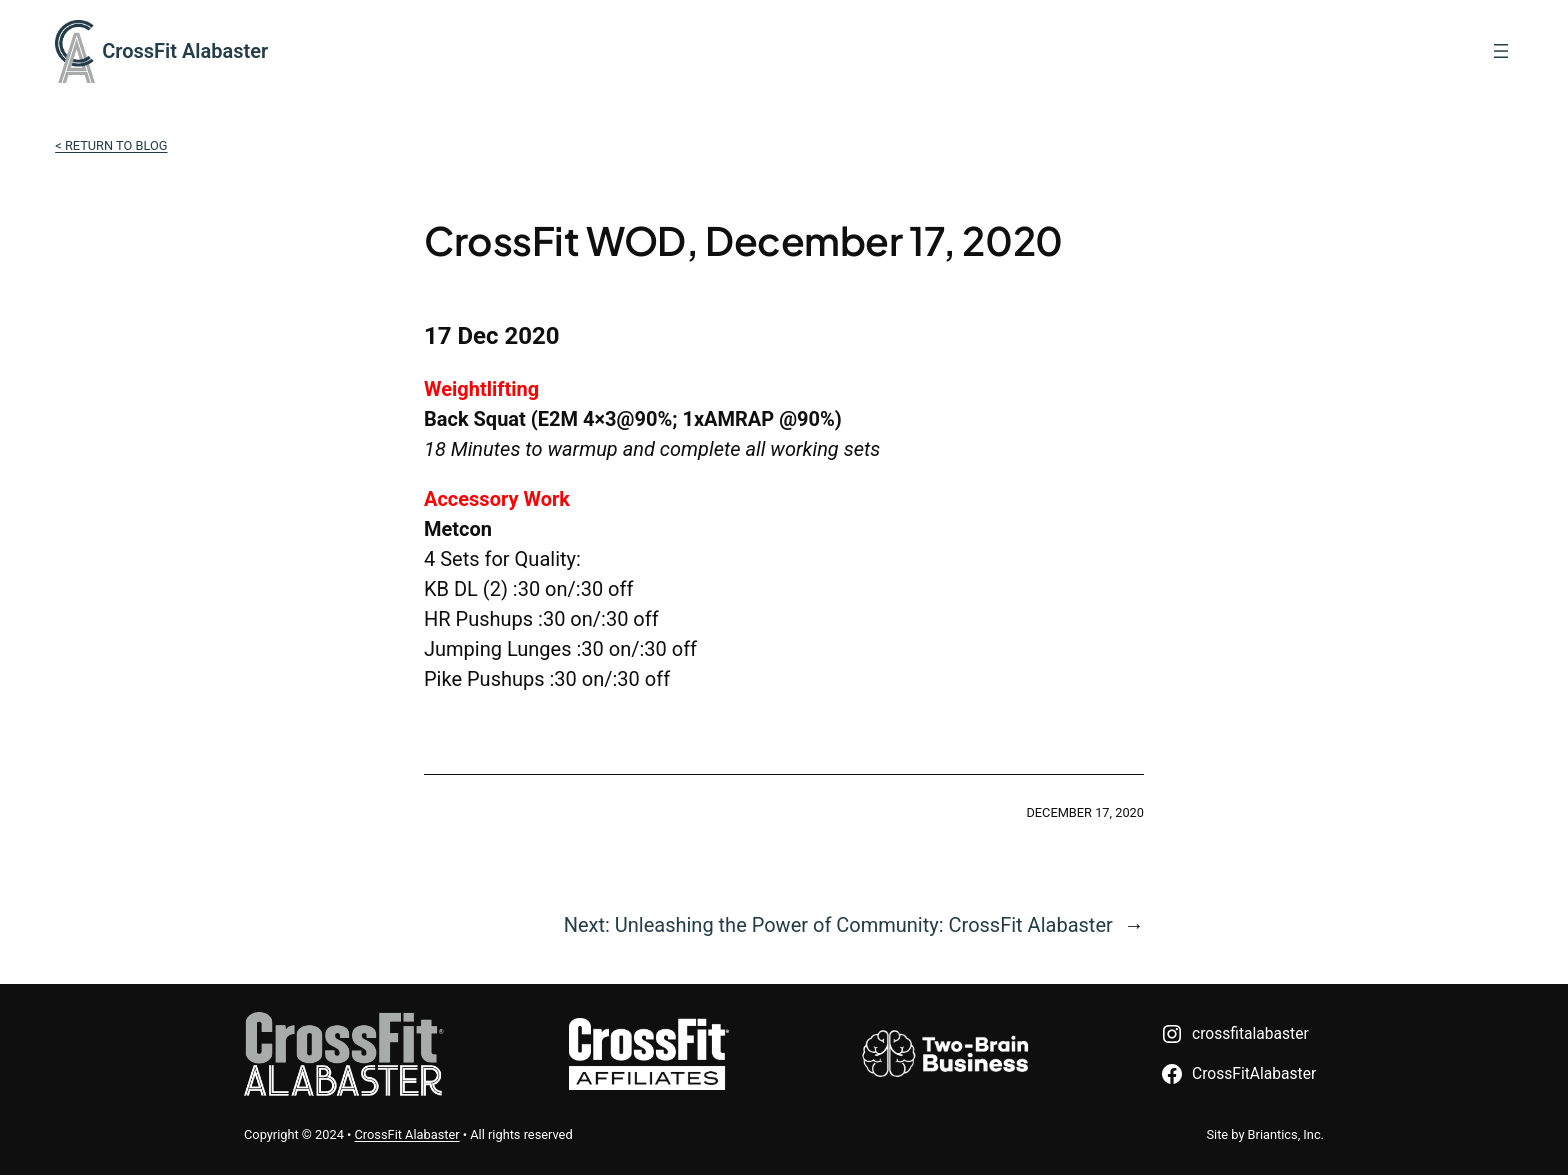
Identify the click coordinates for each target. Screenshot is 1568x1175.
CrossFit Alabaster (185, 51)
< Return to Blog (111, 145)
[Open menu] (1501, 51)
